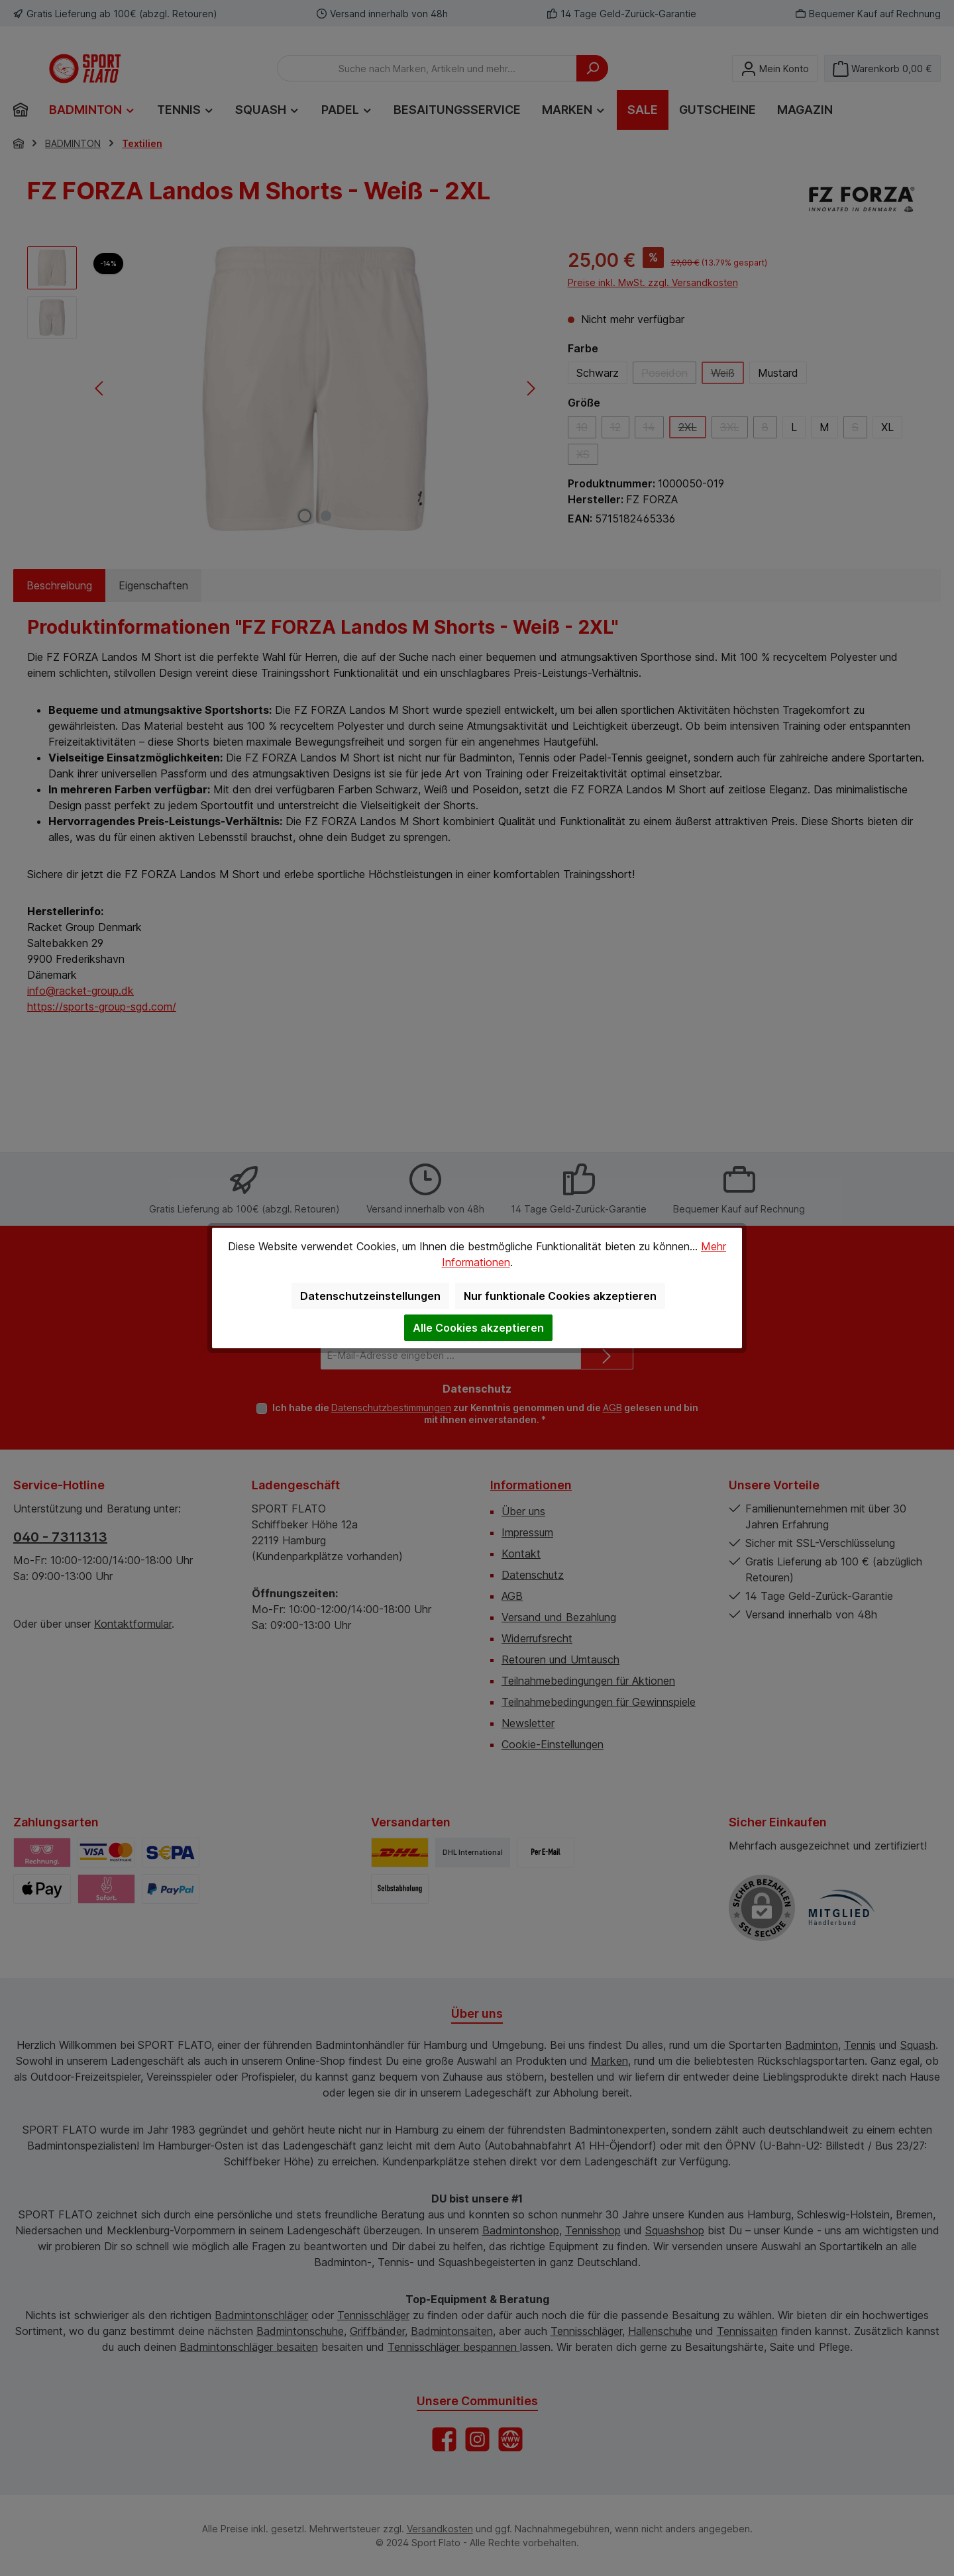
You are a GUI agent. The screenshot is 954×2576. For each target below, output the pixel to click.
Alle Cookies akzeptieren (478, 1327)
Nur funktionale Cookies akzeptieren (560, 1296)
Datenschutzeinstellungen (370, 1296)
